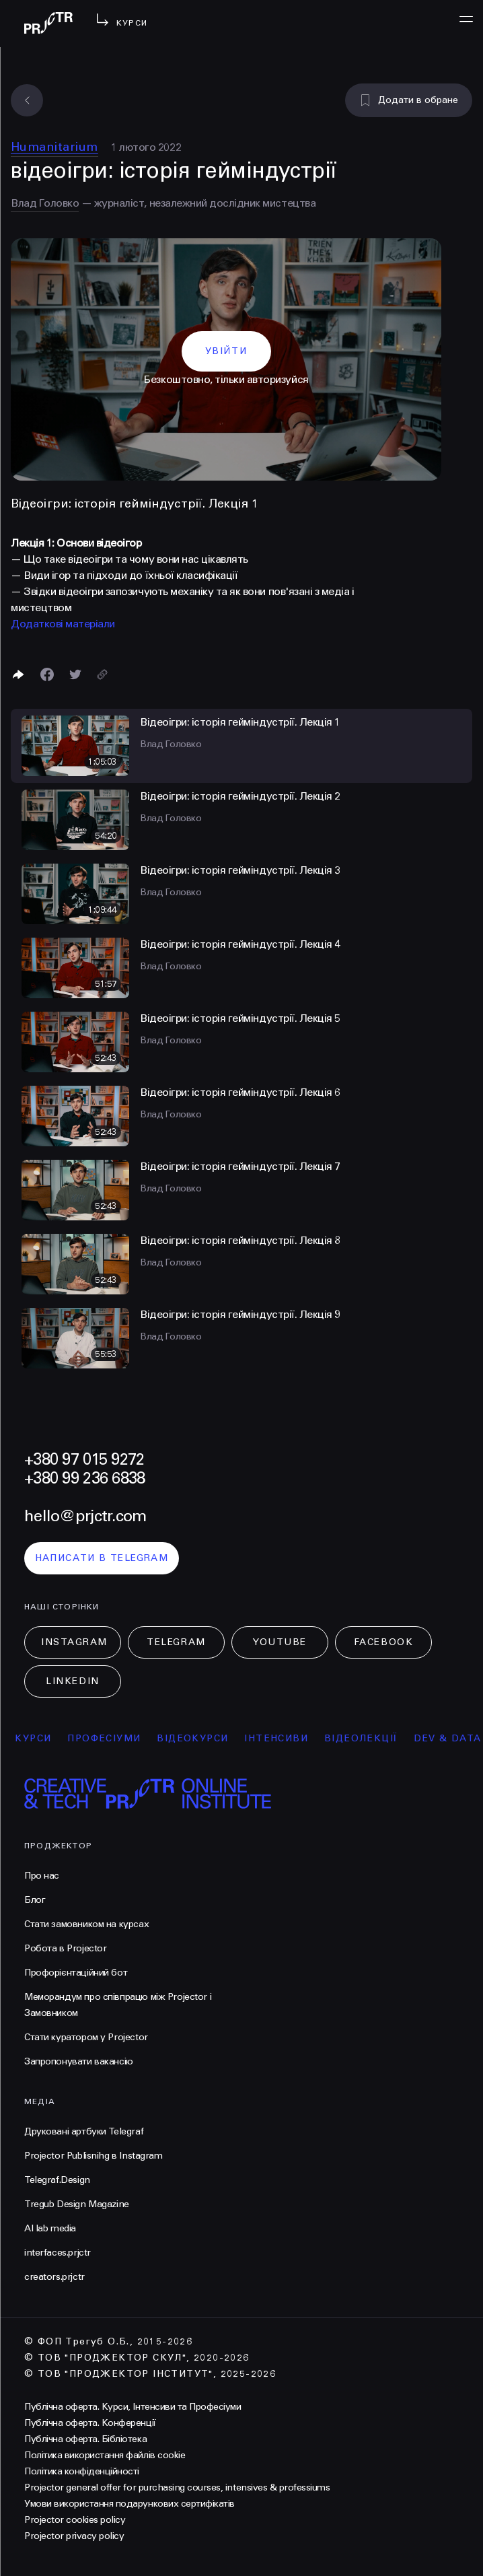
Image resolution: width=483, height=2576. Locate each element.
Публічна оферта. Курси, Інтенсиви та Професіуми (132, 2406)
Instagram (74, 1642)
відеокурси (200, 1738)
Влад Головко (45, 203)
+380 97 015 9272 (84, 1459)
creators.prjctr (54, 2277)
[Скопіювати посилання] (102, 674)
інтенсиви (284, 1738)
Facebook (383, 1642)
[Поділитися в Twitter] (75, 674)
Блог (34, 1900)
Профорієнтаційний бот (75, 1972)
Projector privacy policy (74, 2536)
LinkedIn (72, 1681)
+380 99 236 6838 (84, 1478)
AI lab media (50, 2228)
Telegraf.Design (57, 2180)
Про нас (41, 1875)
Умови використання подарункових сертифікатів (129, 2503)
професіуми (112, 1738)
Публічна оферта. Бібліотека (85, 2439)
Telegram (176, 1642)
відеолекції (368, 1738)
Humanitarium (54, 146)
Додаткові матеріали (63, 623)
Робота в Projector (65, 1948)
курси (41, 1738)
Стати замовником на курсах (86, 1924)
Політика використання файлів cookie (104, 2455)
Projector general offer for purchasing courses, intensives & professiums (177, 2487)
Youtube (280, 1642)
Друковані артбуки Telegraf (83, 2131)
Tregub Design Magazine (76, 2204)
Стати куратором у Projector (86, 2037)
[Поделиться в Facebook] (47, 674)
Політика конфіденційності (81, 2471)
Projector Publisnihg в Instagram (93, 2155)
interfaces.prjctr (57, 2252)
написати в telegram (102, 1558)
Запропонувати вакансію (78, 2061)
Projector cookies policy (74, 2520)
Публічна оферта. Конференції (90, 2423)
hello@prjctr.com (85, 1516)
